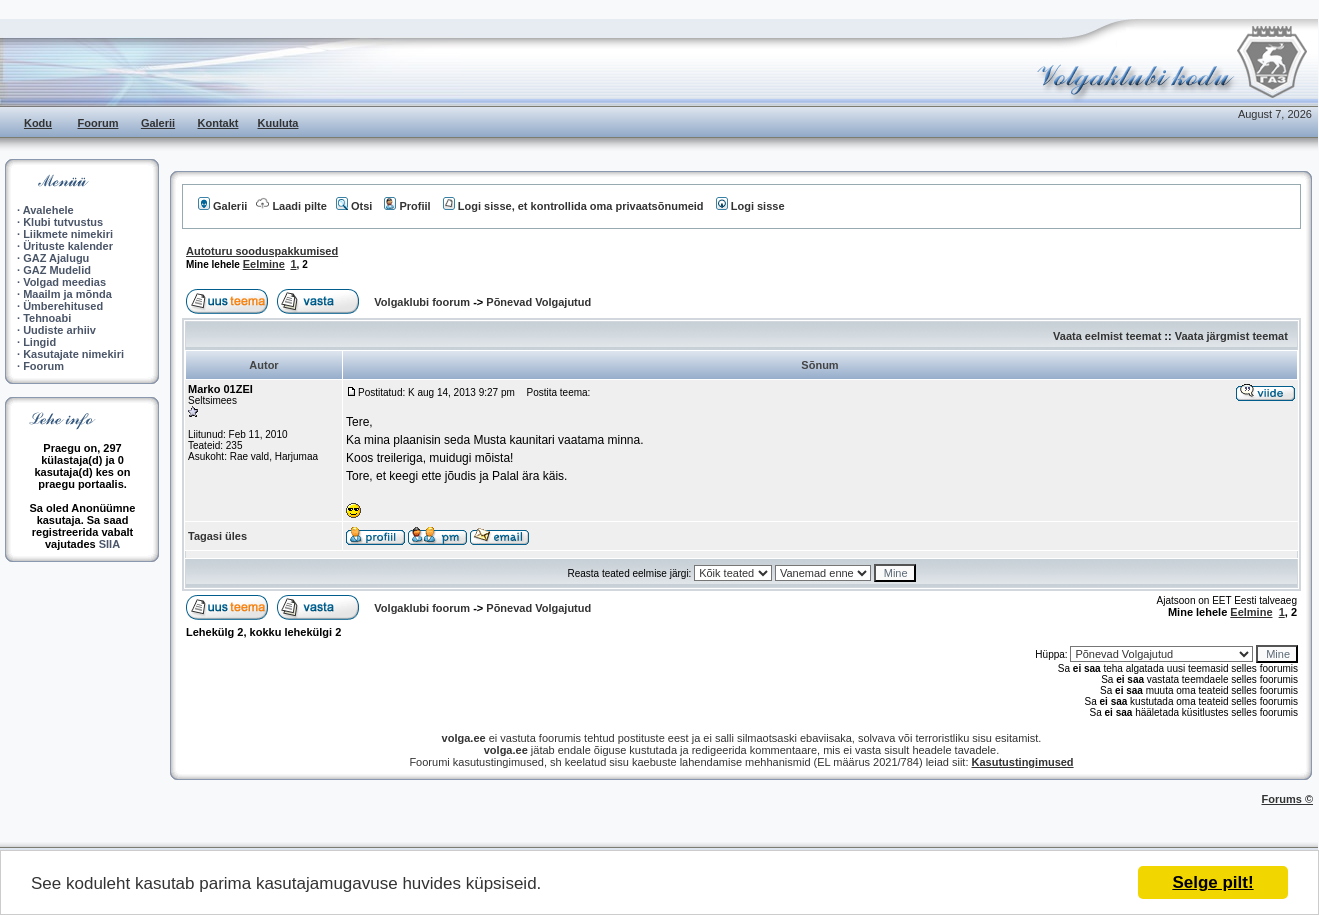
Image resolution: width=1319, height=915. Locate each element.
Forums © (1288, 799)
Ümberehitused (63, 306)
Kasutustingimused (1023, 762)
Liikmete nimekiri (68, 234)
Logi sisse (750, 206)
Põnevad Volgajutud (538, 302)
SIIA (109, 544)
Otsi (354, 206)
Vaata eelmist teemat (1107, 336)
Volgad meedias (64, 282)
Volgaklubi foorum (423, 302)
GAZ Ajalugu (56, 258)
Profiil (407, 206)
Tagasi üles (217, 536)
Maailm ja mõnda (67, 294)
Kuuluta (278, 123)
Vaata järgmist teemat (1231, 336)
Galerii (158, 123)
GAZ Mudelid (57, 270)
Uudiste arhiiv (59, 330)
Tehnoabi (47, 318)
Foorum (98, 123)
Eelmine (264, 264)
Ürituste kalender (68, 246)
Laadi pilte (291, 206)
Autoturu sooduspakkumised (262, 251)
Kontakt (218, 123)
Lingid (39, 342)
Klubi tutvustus (63, 222)
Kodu (38, 123)
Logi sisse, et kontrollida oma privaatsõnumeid (573, 206)
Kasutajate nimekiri (73, 354)
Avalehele (48, 210)
